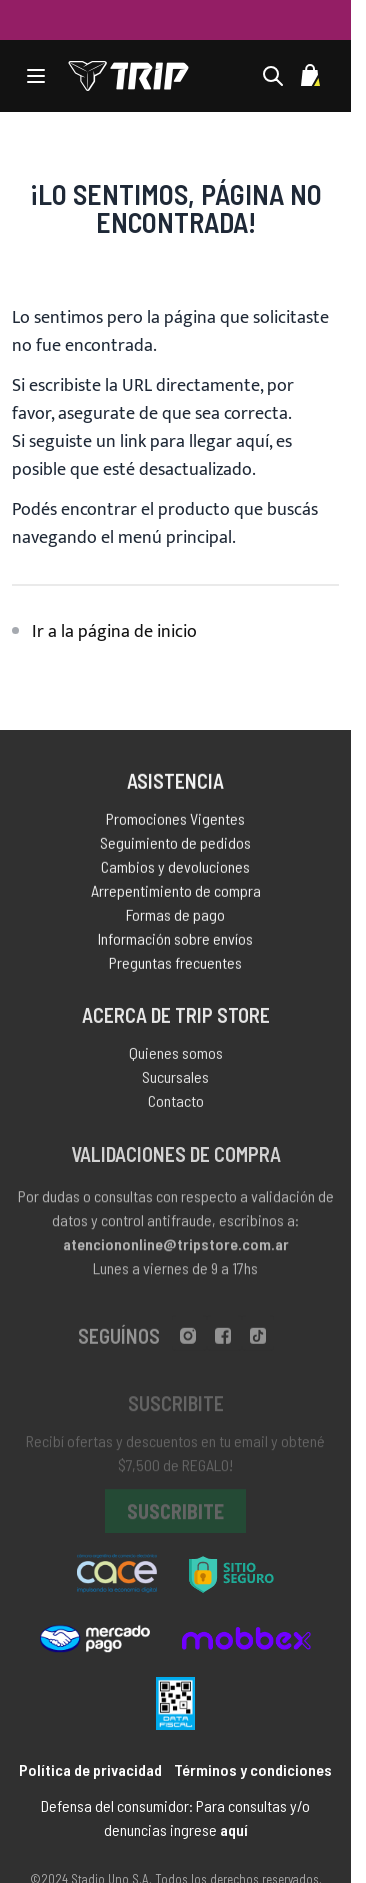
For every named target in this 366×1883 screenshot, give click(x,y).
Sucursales (175, 1081)
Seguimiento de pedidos (175, 846)
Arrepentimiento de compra (176, 894)
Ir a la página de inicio (114, 632)
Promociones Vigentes (175, 822)
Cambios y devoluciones (175, 870)
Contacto (176, 1105)
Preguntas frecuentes (175, 966)
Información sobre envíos (175, 942)
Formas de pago (175, 918)
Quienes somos (176, 1057)
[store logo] (128, 76)
